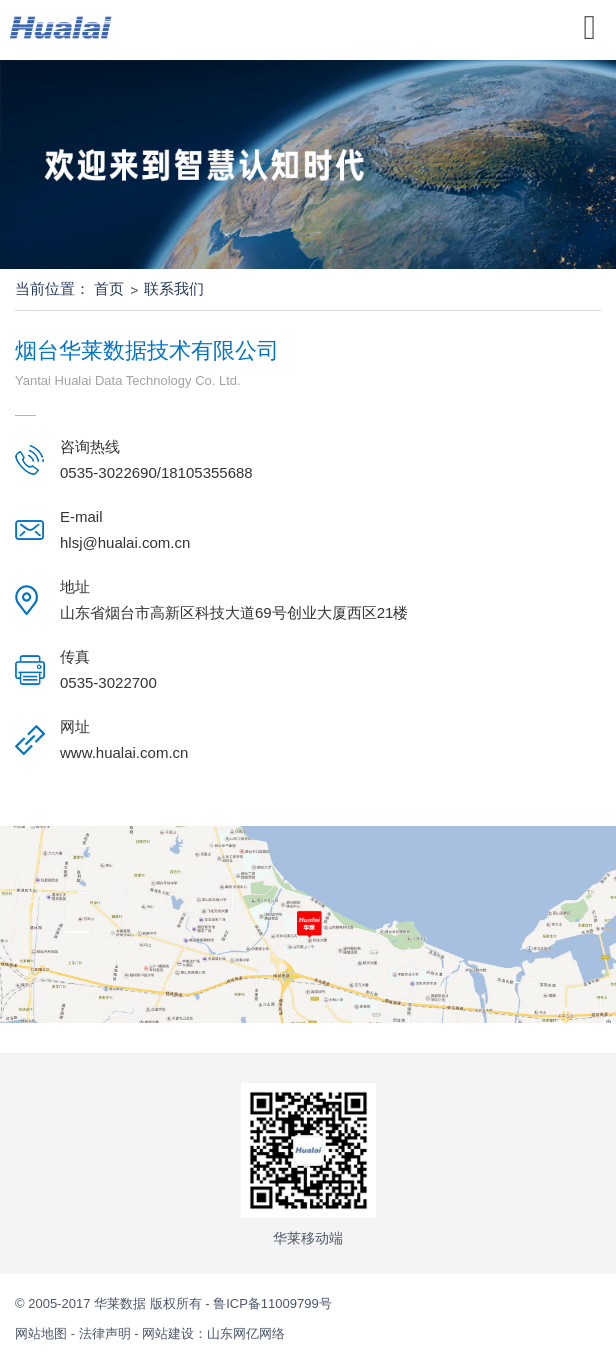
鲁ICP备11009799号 (272, 1303)
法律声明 (105, 1333)
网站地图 (43, 1333)
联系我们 (174, 288)
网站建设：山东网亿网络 (213, 1333)
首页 (109, 288)
